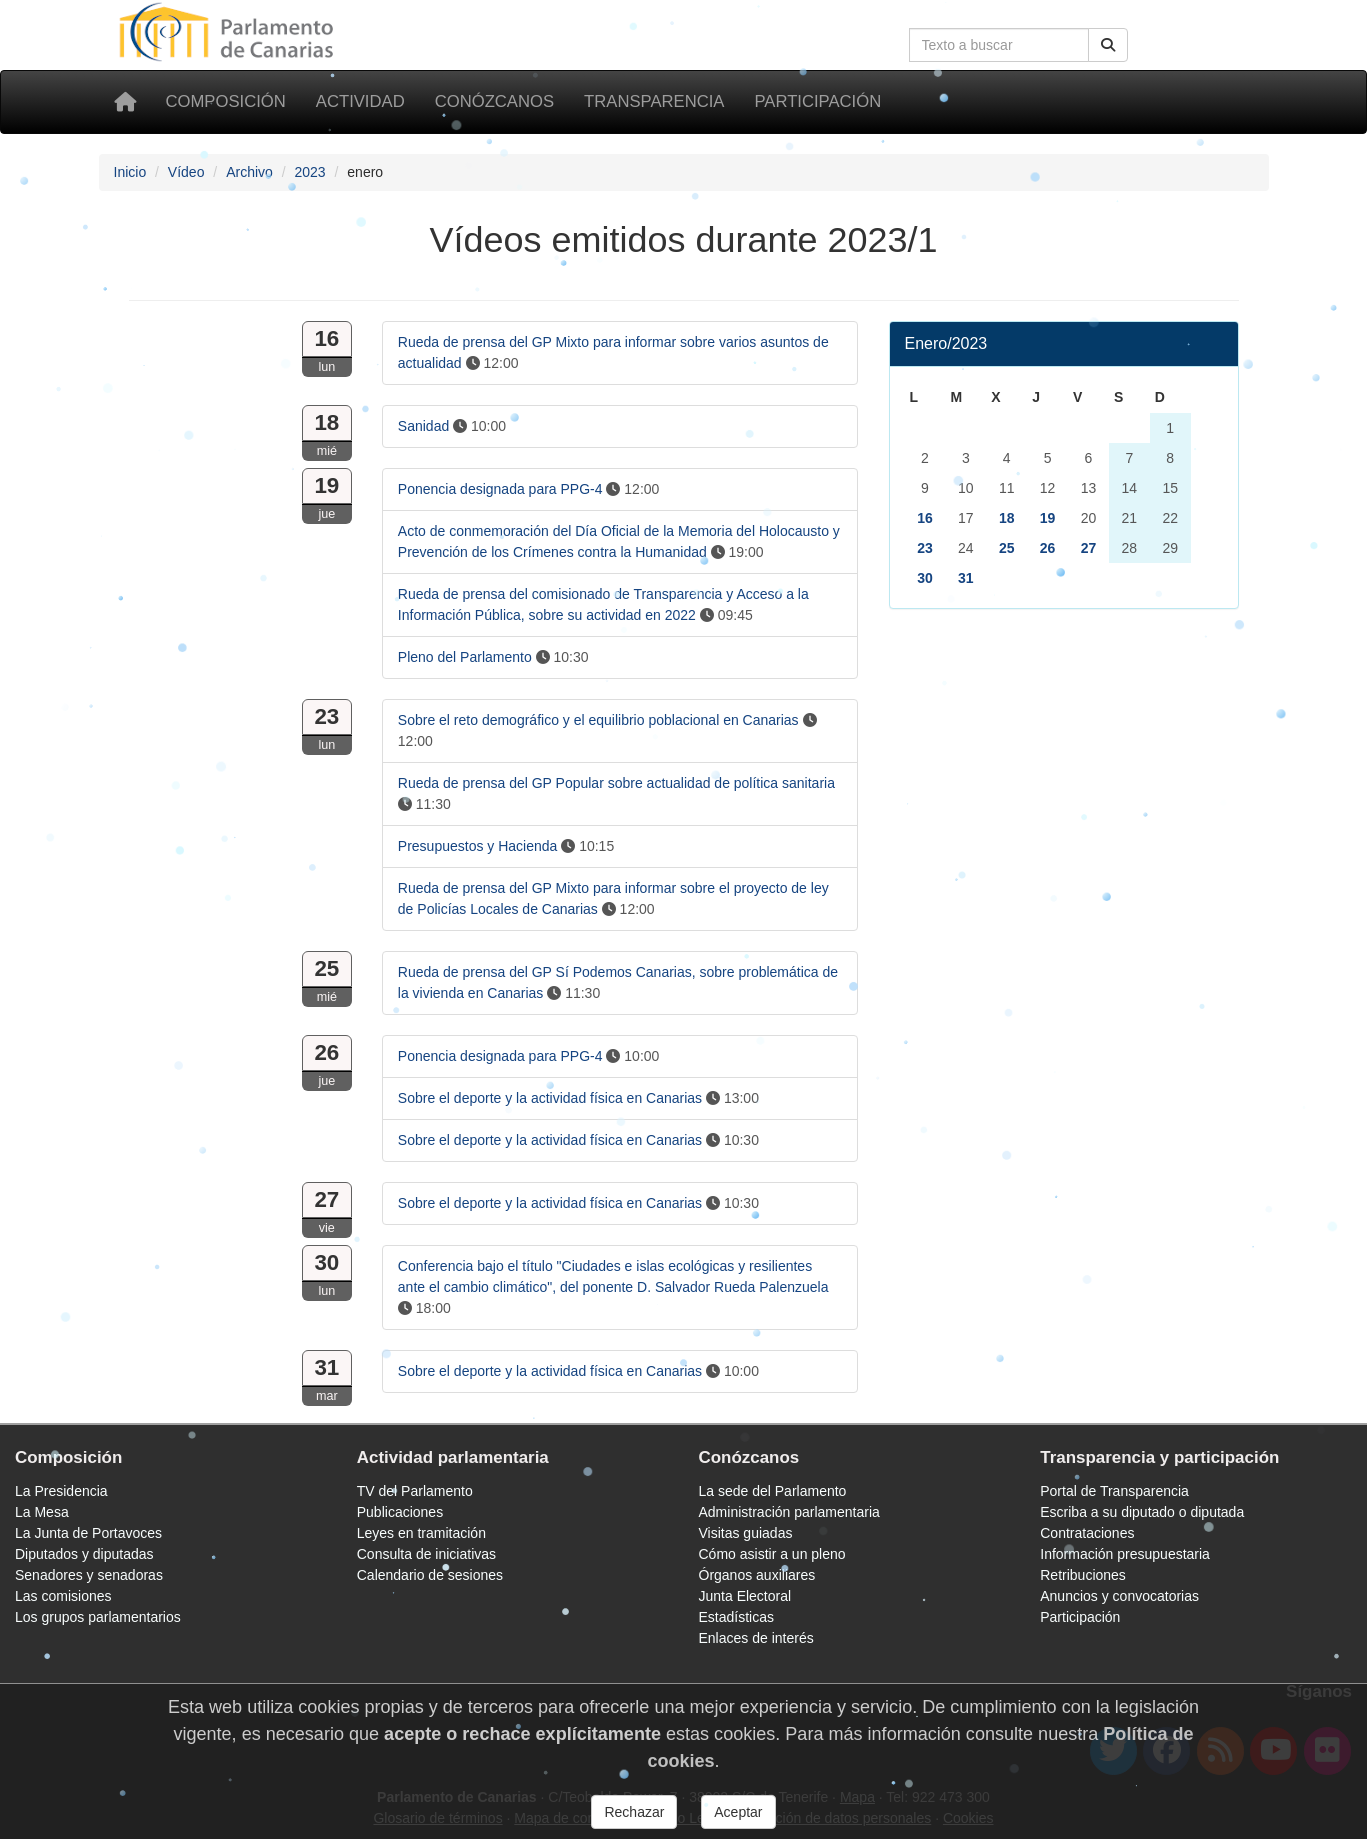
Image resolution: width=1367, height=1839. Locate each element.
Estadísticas (736, 1617)
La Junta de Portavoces (88, 1533)
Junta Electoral (745, 1596)
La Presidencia (61, 1491)
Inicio (130, 172)
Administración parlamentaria (789, 1512)
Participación (817, 101)
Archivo (249, 172)
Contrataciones (1087, 1533)
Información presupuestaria (1125, 1554)
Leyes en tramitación (421, 1533)
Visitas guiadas (746, 1533)
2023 (309, 172)
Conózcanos (494, 101)
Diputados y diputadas (84, 1554)
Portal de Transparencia (1114, 1491)
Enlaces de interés (756, 1638)
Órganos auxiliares (757, 1575)
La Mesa (42, 1512)
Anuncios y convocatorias (1119, 1596)
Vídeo (186, 172)
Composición (226, 101)
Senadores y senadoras (89, 1575)
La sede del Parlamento (773, 1491)
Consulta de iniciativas (426, 1554)
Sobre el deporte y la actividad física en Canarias (550, 1098)
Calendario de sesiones (430, 1575)
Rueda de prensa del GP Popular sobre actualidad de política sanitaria (616, 783)
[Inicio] (125, 102)
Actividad (360, 101)
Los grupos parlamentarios (98, 1617)
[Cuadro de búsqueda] (999, 45)
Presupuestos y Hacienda (478, 846)
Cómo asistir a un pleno (772, 1554)
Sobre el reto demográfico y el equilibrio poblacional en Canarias (598, 720)
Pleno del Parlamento (465, 657)
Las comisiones (63, 1596)
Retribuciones (1083, 1575)
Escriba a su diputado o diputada (1142, 1512)
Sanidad (423, 426)
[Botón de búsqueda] (1108, 45)
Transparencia (654, 101)
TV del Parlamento (415, 1491)
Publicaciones (400, 1512)
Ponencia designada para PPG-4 (500, 489)
